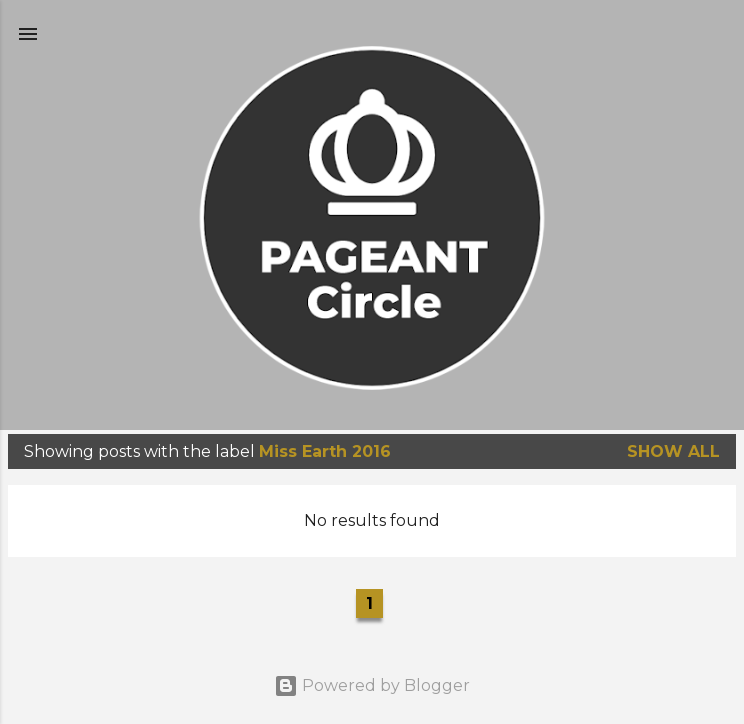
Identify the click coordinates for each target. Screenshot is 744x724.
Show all (673, 451)
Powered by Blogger (372, 685)
